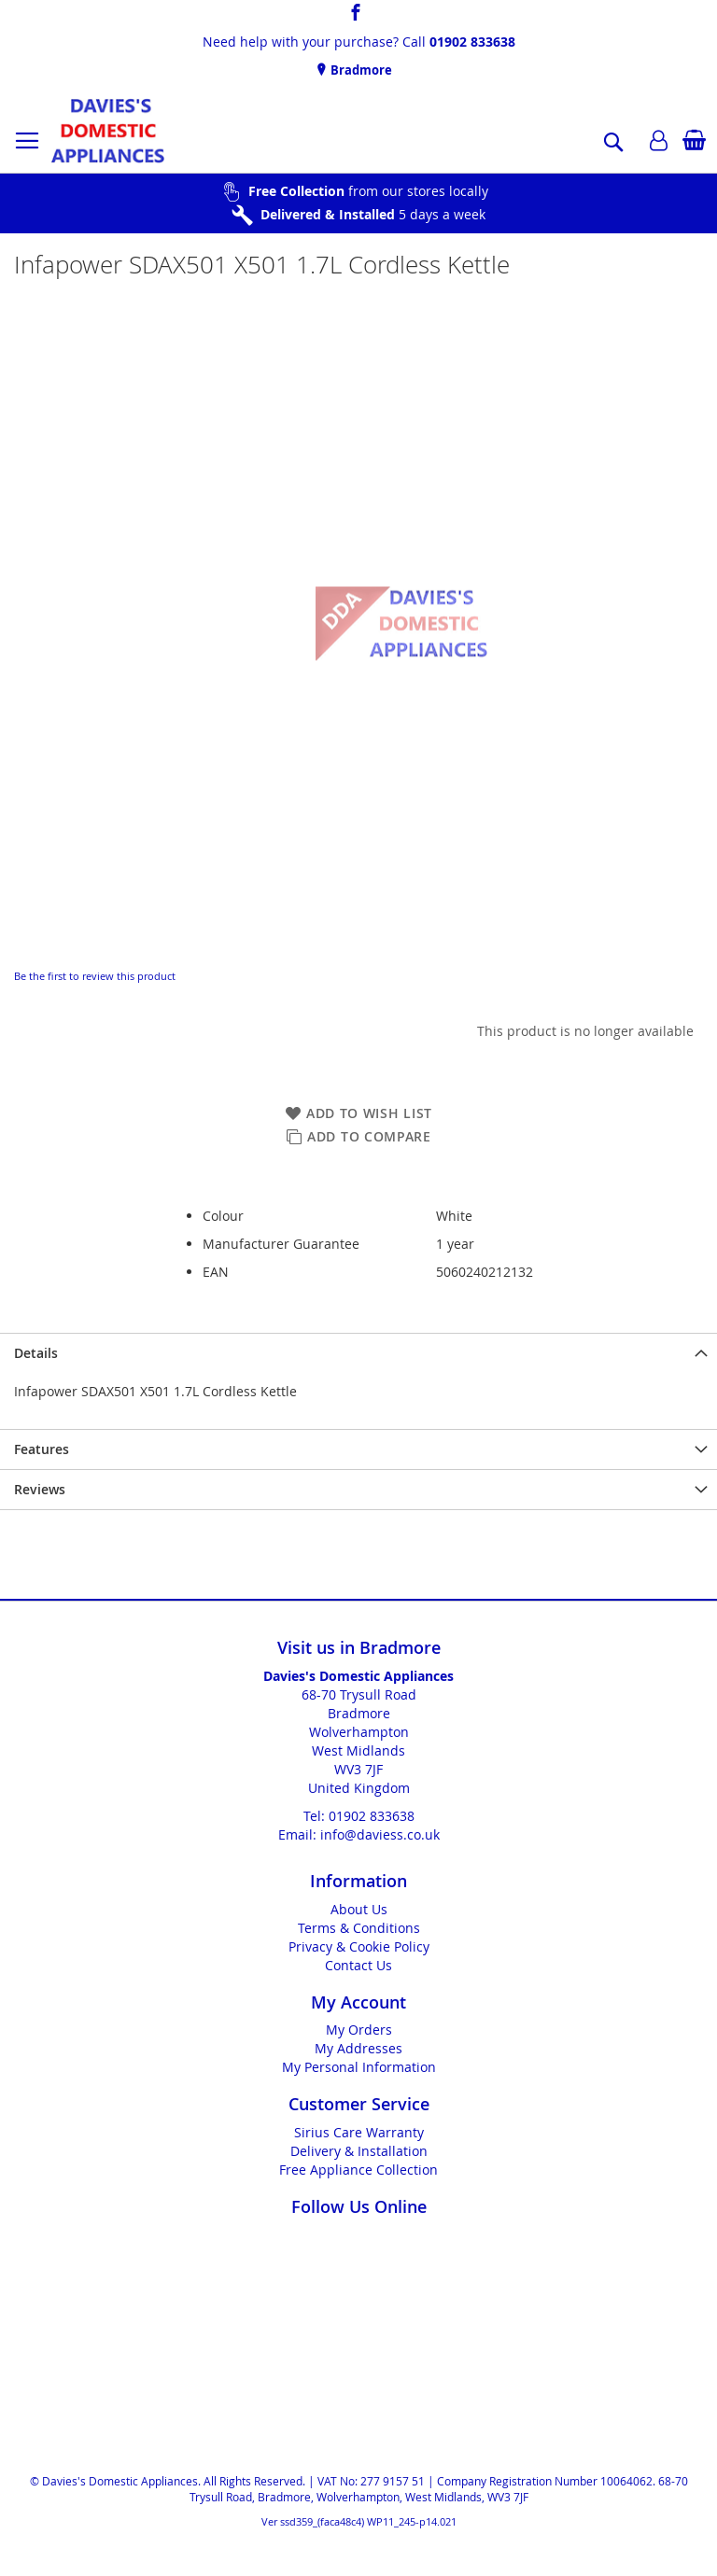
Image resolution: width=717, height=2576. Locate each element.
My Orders (359, 2029)
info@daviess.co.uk (380, 1834)
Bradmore (360, 70)
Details (36, 1353)
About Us (358, 1909)
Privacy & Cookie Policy (358, 1946)
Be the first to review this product (95, 976)
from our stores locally (368, 191)
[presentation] (358, 1353)
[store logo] (107, 130)
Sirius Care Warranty (359, 2132)
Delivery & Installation (359, 2151)
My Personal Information (359, 2067)
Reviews (39, 1489)
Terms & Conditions (359, 1928)
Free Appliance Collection (358, 2169)
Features (41, 1449)
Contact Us (358, 1965)
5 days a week (372, 214)
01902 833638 (472, 41)
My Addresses (358, 2048)
